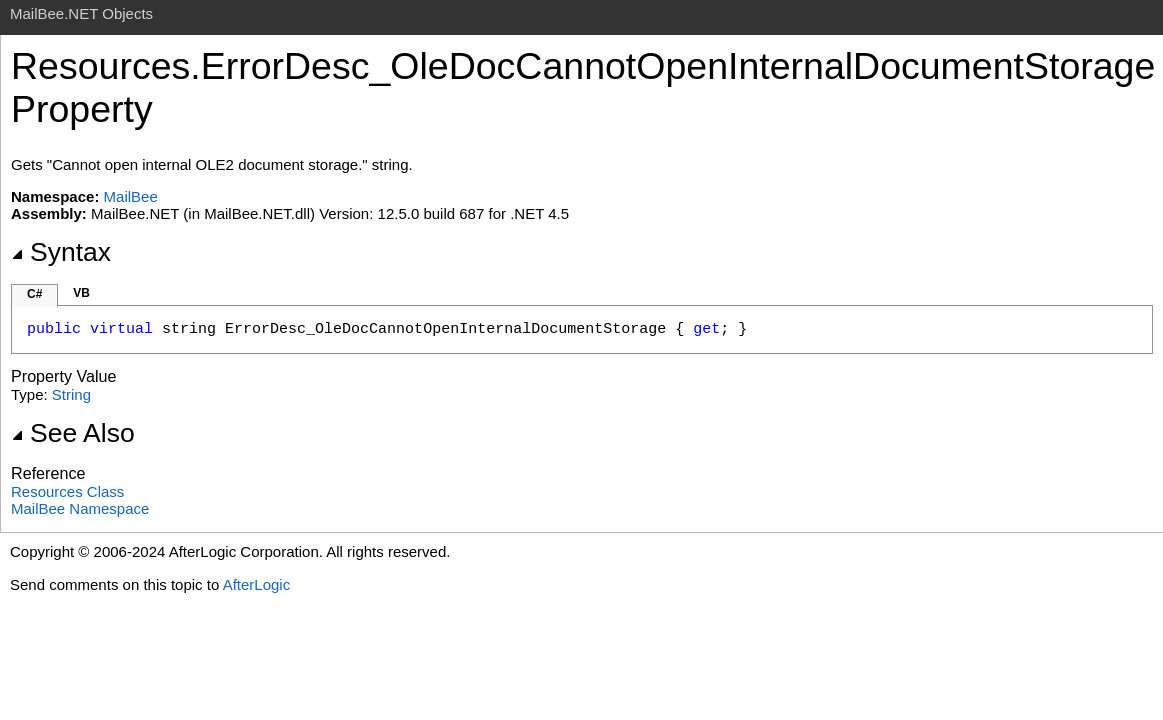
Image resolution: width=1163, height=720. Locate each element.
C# (34, 294)
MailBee (131, 196)
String (71, 394)
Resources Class (67, 491)
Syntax (61, 252)
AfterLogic (257, 584)
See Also (73, 433)
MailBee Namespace (80, 508)
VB (81, 293)
